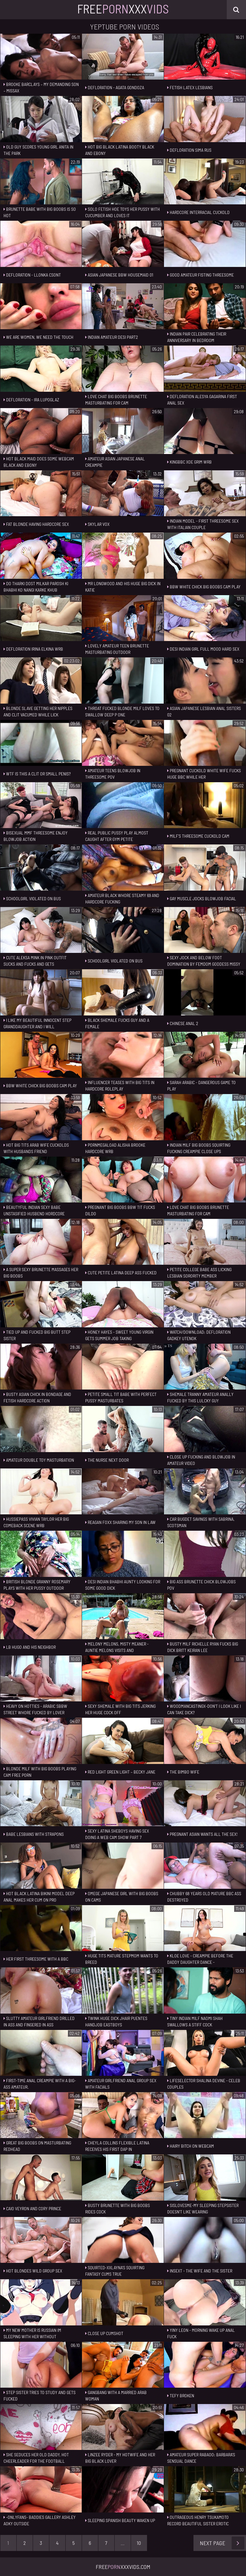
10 (139, 2543)
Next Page (222, 2543)
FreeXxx (123, 9)
